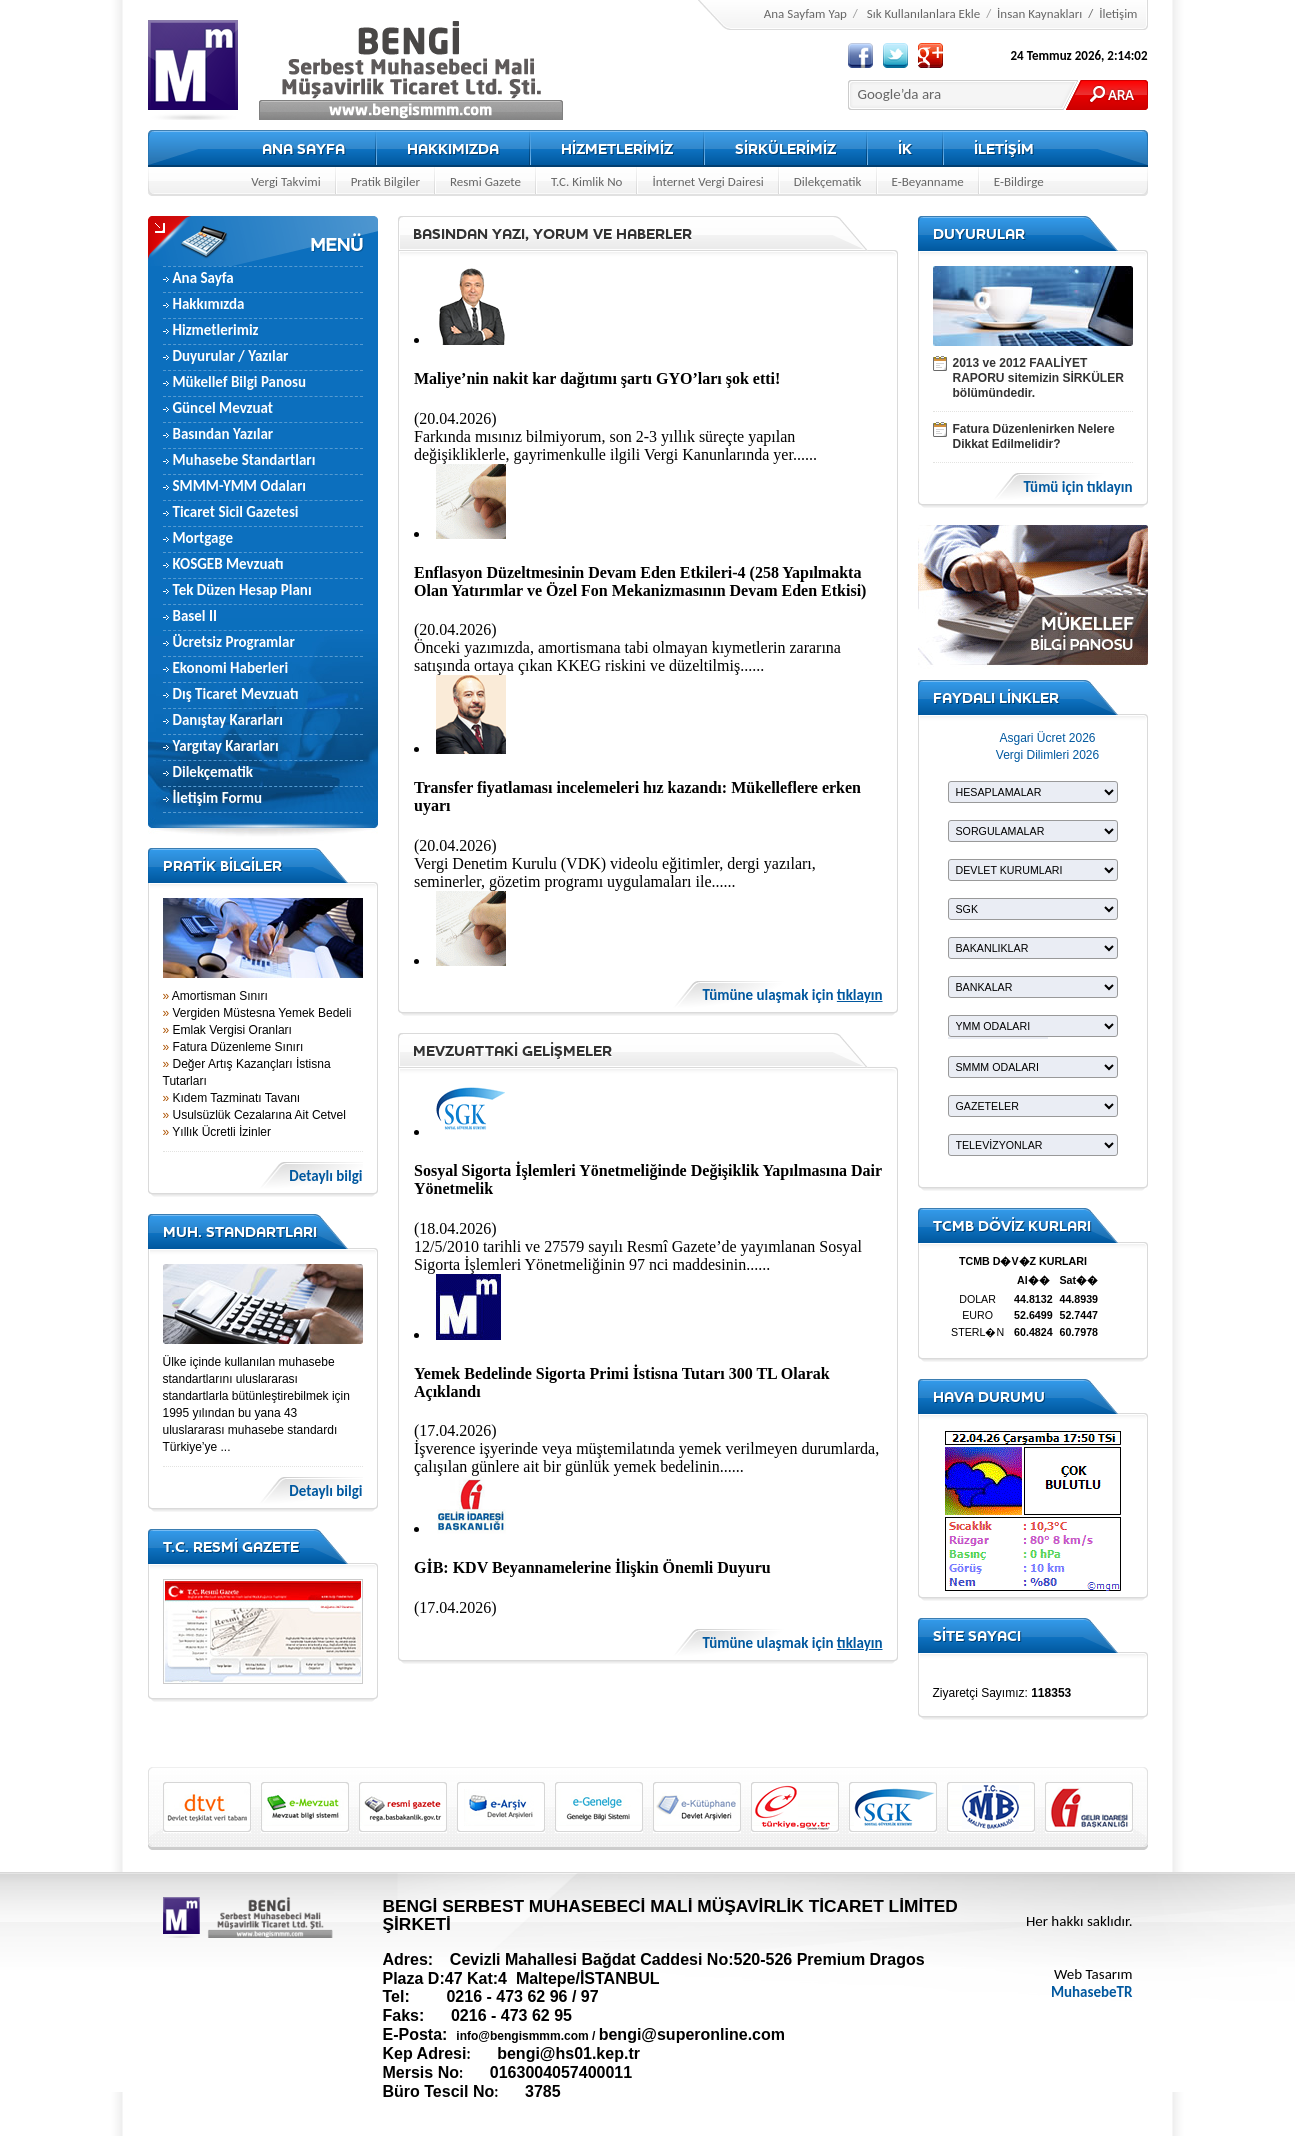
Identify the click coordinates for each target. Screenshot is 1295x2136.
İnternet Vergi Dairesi (707, 181)
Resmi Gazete (485, 181)
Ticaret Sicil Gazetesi (236, 512)
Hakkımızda (209, 304)
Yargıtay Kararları (226, 746)
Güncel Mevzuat (223, 408)
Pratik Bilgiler (385, 181)
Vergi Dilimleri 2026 (1047, 755)
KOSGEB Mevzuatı (228, 564)
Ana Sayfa (203, 278)
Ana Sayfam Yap (805, 13)
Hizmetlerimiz (216, 330)
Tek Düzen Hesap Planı (242, 590)
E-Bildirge (1019, 181)
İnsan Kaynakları (1039, 13)
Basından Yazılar (223, 434)
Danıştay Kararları (228, 720)
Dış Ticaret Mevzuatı (236, 694)
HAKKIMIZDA (453, 148)
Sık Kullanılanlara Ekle (924, 13)
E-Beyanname (928, 181)
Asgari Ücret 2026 (1047, 738)
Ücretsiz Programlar (234, 642)
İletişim (1118, 13)
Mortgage (203, 538)
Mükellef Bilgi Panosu (240, 382)
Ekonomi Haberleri (231, 668)
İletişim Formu (218, 798)
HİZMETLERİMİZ (617, 148)
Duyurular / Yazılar (231, 356)
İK (905, 148)
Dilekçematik (828, 181)
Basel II (195, 616)
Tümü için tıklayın (1077, 487)
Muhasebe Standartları (244, 460)
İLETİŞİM (1004, 148)
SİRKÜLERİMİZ (785, 148)
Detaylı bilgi (325, 1176)
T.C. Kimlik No (586, 181)
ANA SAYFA (303, 148)
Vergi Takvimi (285, 181)
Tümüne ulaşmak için (793, 995)
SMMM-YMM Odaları (240, 486)
